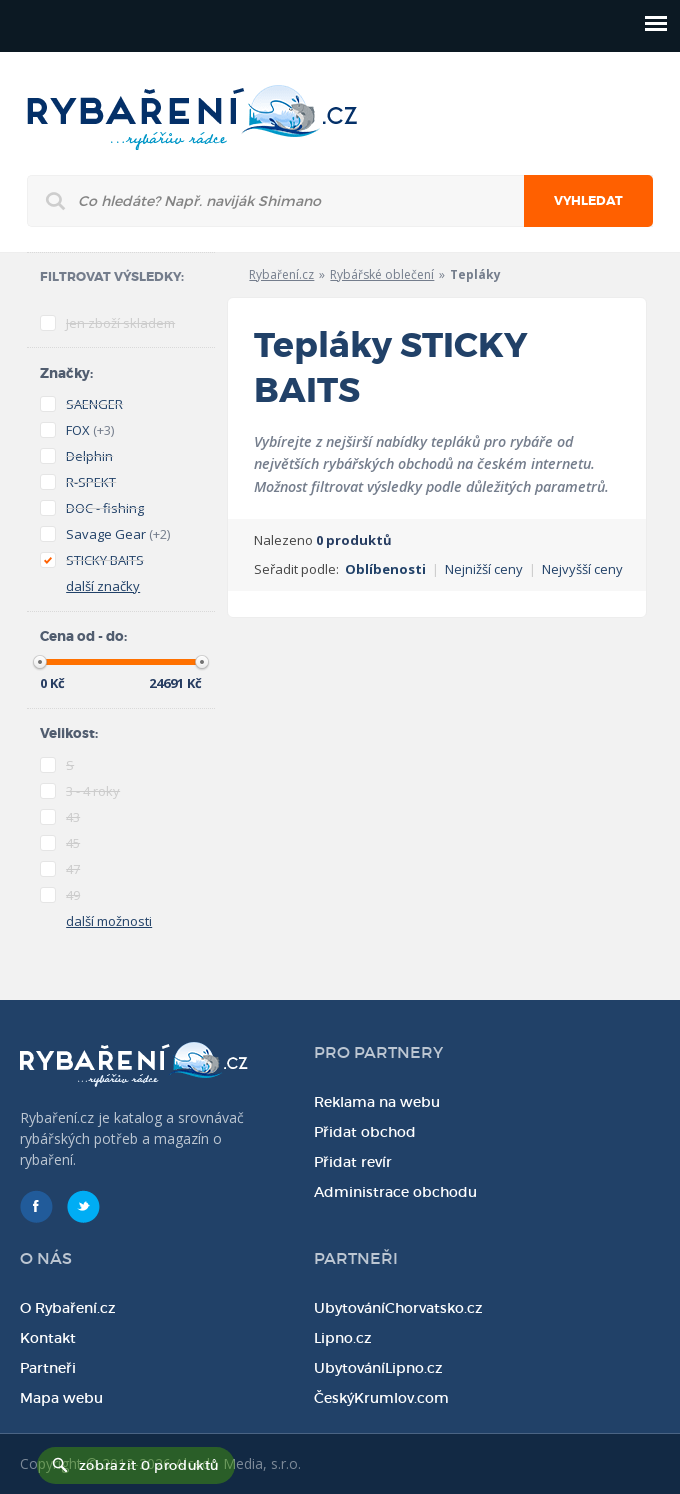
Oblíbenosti (385, 569)
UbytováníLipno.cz (378, 1368)
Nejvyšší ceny (582, 569)
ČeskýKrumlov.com (381, 1398)
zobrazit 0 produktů (149, 1465)
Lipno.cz (343, 1338)
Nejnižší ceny (484, 569)
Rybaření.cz (281, 274)
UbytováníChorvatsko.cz (398, 1308)
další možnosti (109, 921)
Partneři (48, 1368)
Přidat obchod (365, 1132)
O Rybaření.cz (68, 1308)
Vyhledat (588, 201)
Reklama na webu (377, 1102)
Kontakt (48, 1338)
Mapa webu (61, 1398)
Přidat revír (353, 1162)
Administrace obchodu (395, 1192)
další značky (103, 586)
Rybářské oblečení (382, 274)
